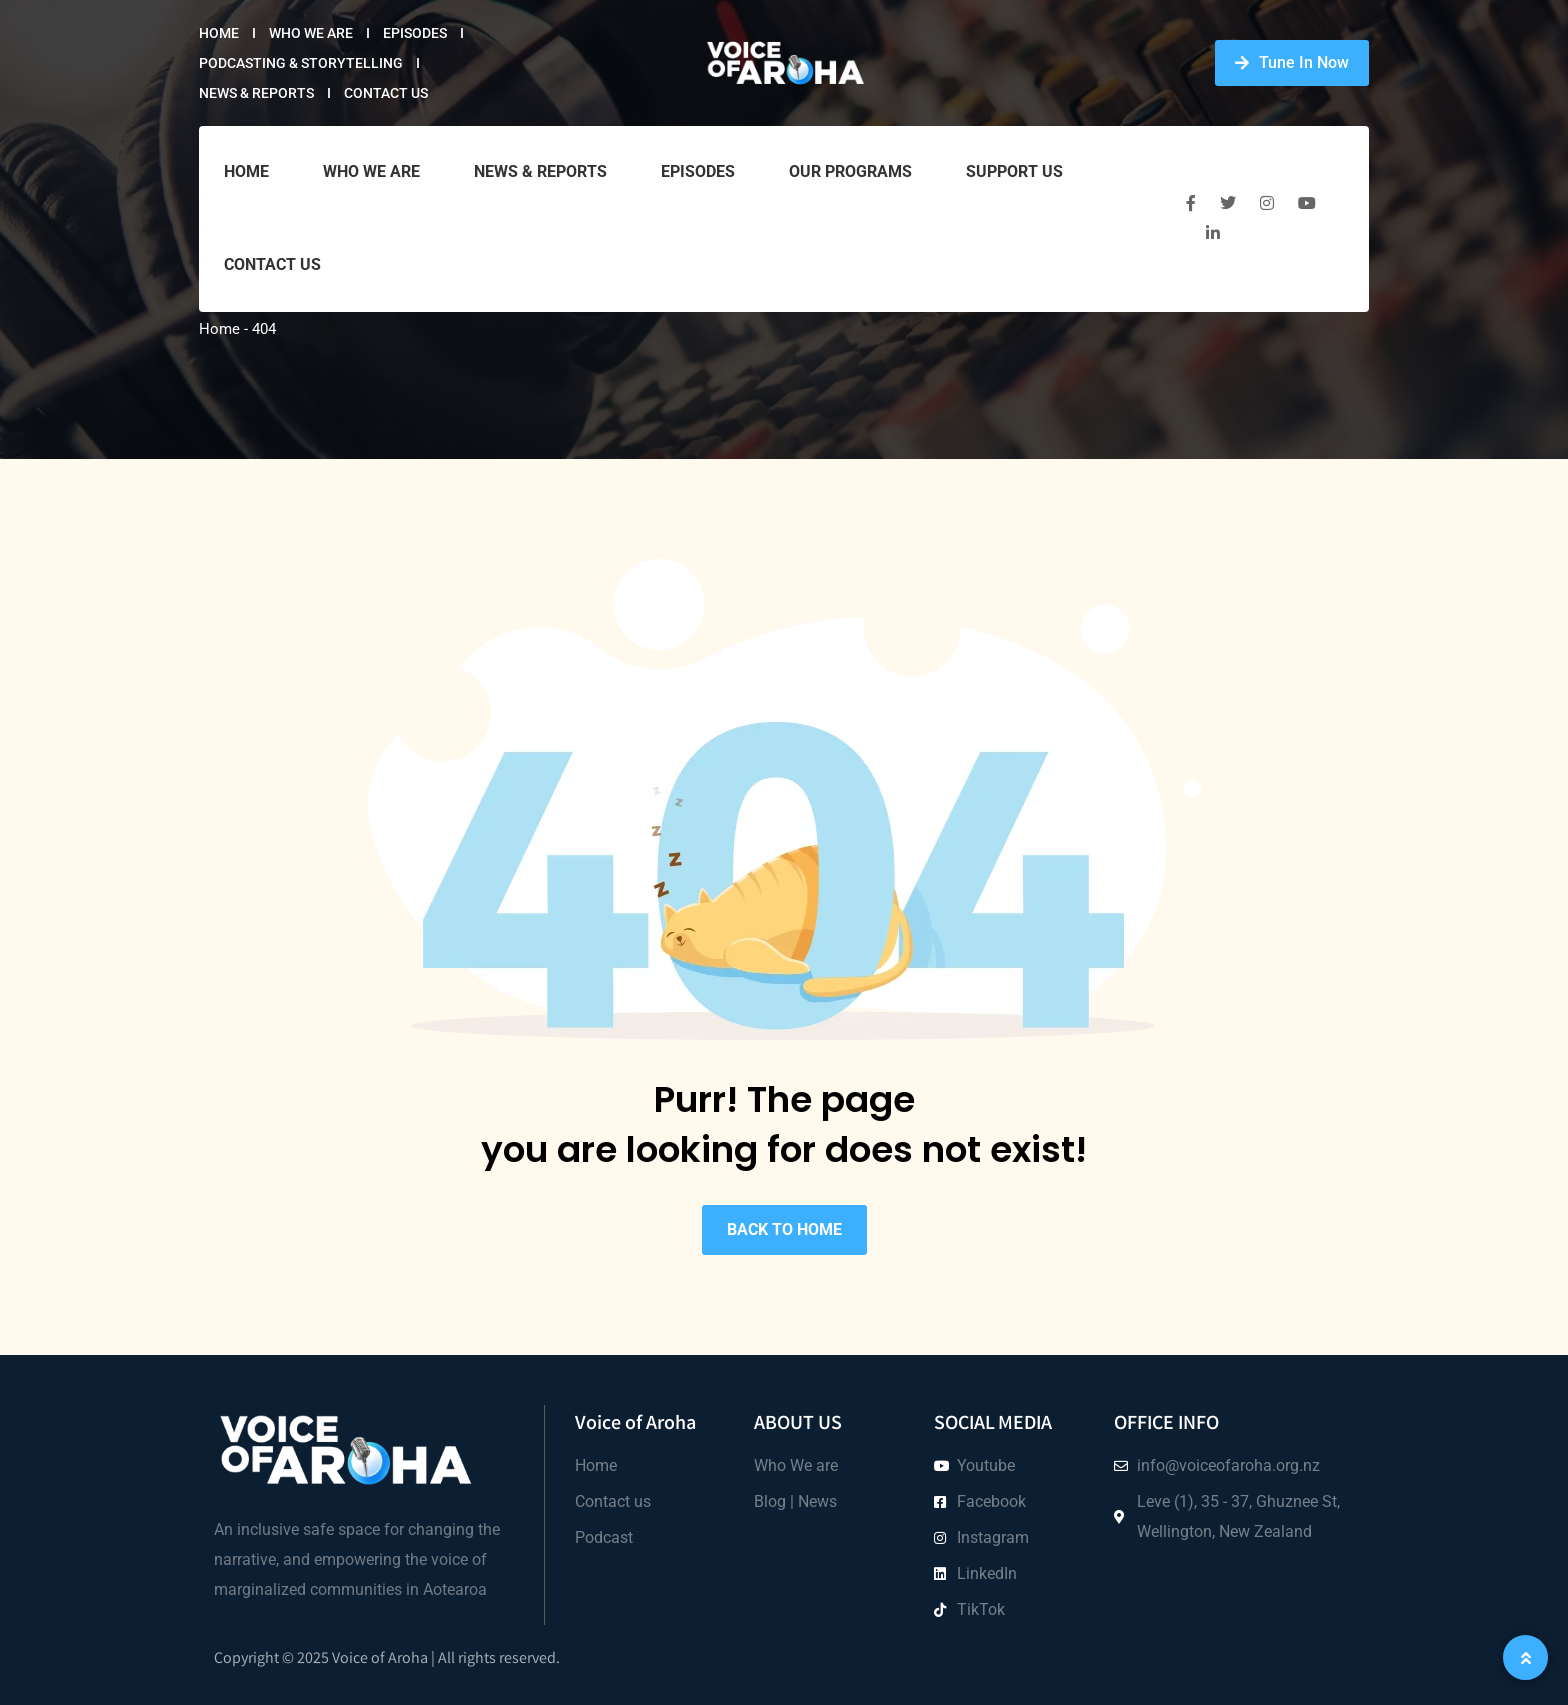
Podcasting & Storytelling (301, 63)
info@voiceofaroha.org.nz (1228, 1465)
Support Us (1014, 171)
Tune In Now (1292, 62)
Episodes (415, 33)
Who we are (311, 33)
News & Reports (256, 93)
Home (219, 33)
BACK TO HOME (784, 1229)
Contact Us (386, 93)
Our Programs (850, 171)
